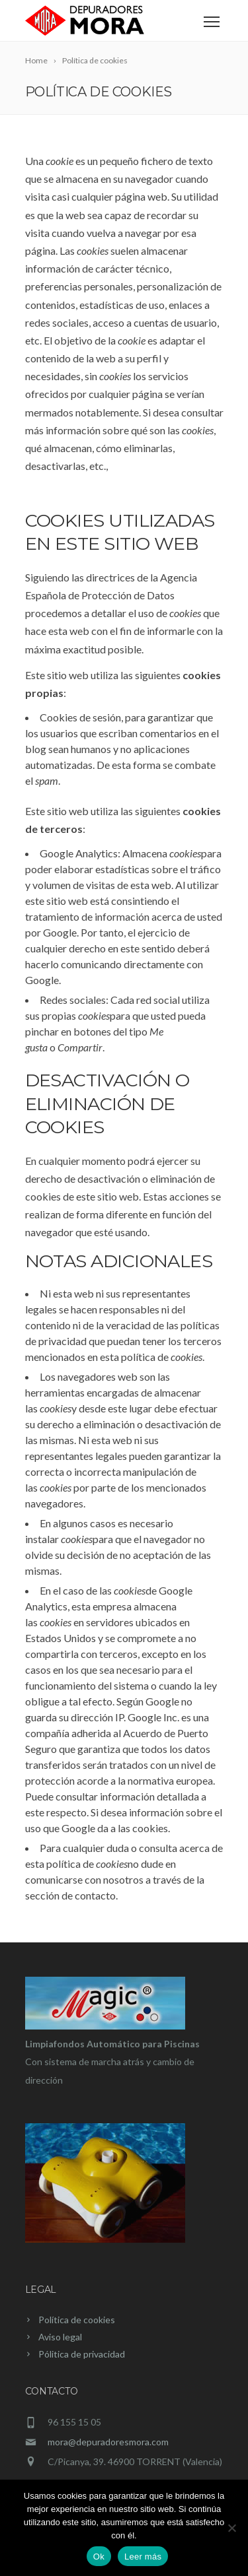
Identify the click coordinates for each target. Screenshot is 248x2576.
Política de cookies (76, 2319)
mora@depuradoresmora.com (108, 2441)
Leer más (142, 2556)
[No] (231, 2527)
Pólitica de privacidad (81, 2354)
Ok (98, 2556)
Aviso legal (60, 2336)
